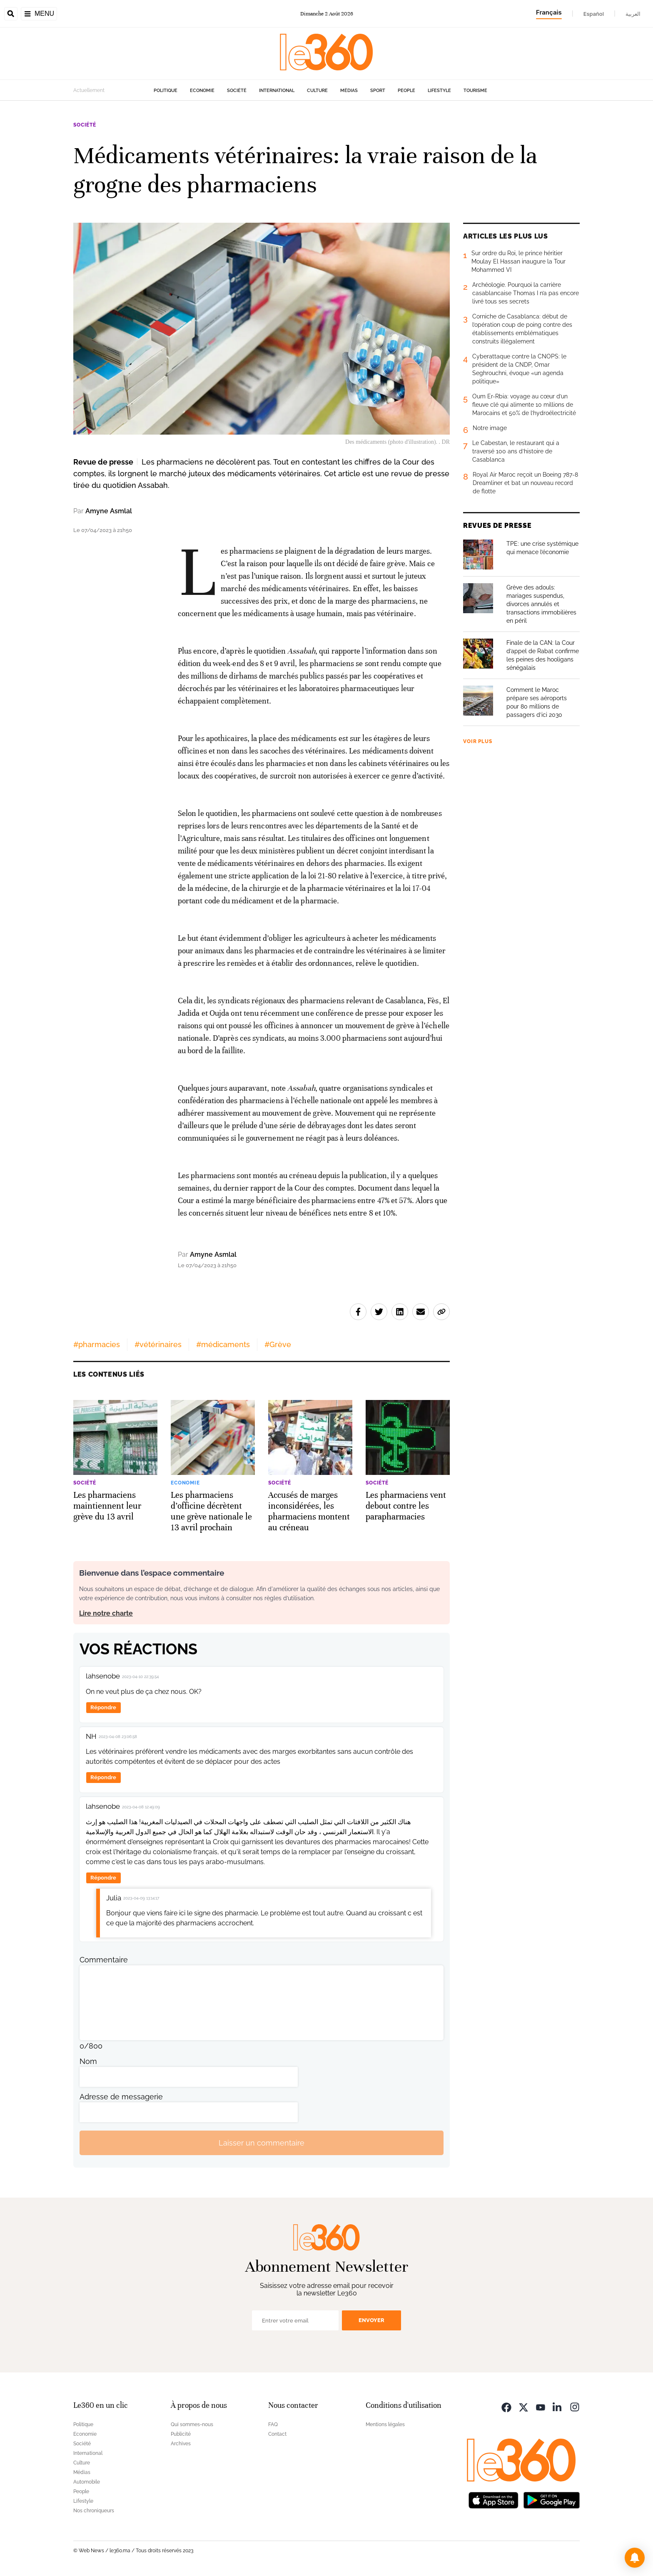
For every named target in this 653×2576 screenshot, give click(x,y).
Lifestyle (439, 90)
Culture (317, 90)
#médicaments (223, 1344)
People (406, 90)
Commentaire (104, 1959)
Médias (349, 90)
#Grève (277, 1344)
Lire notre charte (106, 1613)
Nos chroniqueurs (93, 2511)
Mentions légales (385, 2424)
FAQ (273, 2424)
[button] (635, 2558)
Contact (277, 2434)
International (276, 90)
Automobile (86, 2482)
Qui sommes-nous (192, 2424)
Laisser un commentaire (261, 2142)
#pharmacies (96, 1344)
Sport (377, 90)
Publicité (181, 2434)
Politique (165, 90)
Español (593, 13)
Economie (202, 90)
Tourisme (475, 90)
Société (237, 90)
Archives (181, 2444)
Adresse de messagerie (121, 2096)
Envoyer (371, 2320)
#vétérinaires (158, 1344)
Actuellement (89, 90)
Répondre (103, 1707)
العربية (633, 13)
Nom (88, 2061)
